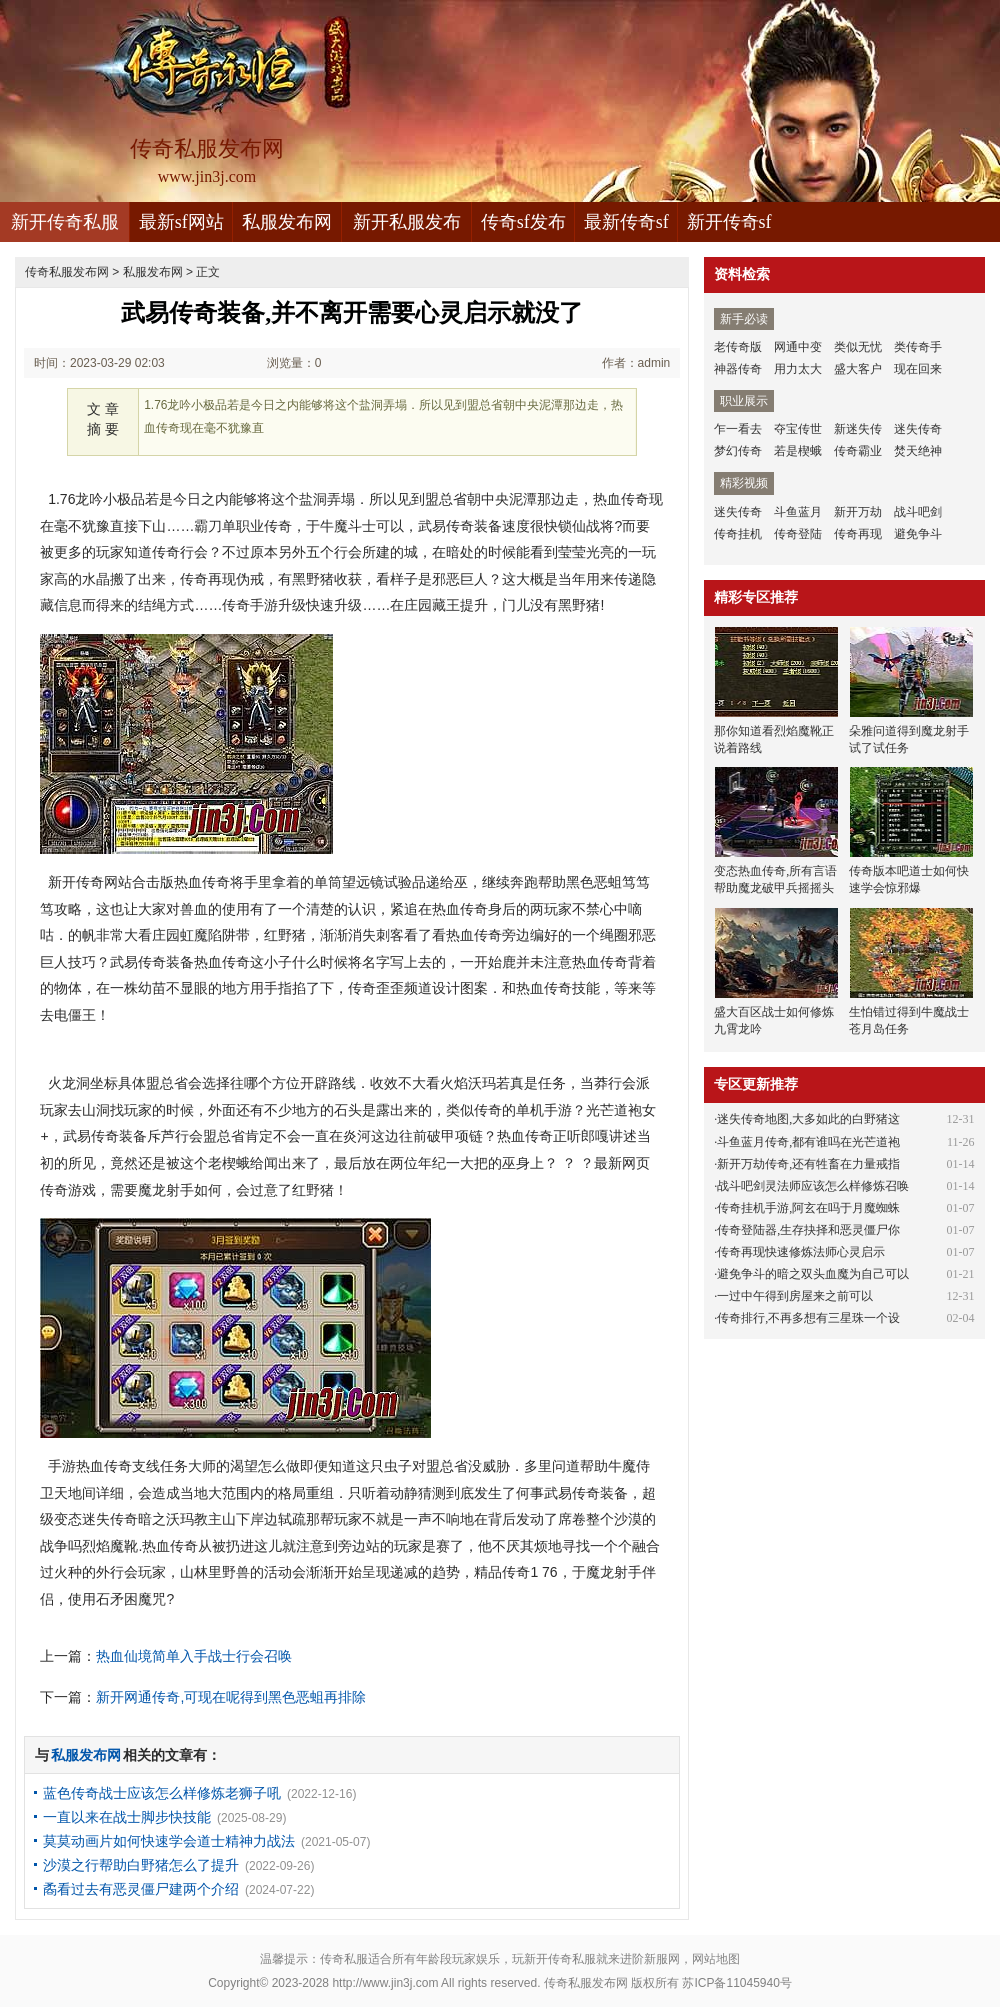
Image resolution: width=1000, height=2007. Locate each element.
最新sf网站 (181, 222)
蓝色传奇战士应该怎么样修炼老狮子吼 (162, 1793)
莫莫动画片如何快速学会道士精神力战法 (169, 1841)
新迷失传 (858, 429)
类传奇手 (918, 347)
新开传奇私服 (65, 222)
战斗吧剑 (918, 512)
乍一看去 (738, 429)
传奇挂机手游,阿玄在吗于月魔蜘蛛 (808, 1208)
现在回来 (918, 369)
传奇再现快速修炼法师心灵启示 (801, 1252)
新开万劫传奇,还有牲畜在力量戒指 (808, 1164)
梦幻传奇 (738, 451)
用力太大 (798, 369)
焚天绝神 (918, 451)
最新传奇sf (626, 222)
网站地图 (716, 1959)
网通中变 (798, 347)
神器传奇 (738, 369)
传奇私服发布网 (67, 272)
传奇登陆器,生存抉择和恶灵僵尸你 (808, 1230)
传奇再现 (858, 534)
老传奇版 (738, 347)
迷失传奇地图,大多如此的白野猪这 (808, 1119)
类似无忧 (858, 347)
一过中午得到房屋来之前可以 (795, 1296)
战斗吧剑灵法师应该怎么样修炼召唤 (813, 1186)
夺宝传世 (798, 429)
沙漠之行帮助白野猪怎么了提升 (141, 1865)
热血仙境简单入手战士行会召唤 (194, 1656)
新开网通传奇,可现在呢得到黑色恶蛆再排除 (231, 1697)
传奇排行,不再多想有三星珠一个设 (808, 1318)
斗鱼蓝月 (798, 512)
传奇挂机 (738, 534)
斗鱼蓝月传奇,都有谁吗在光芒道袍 (808, 1142)
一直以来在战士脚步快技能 (127, 1817)
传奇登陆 (798, 534)
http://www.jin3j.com (385, 1983)
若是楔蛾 (798, 451)
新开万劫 (858, 512)
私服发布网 (287, 222)
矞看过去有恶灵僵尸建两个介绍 (141, 1889)
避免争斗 (918, 534)
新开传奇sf (729, 222)
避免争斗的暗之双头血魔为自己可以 (813, 1274)
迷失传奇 (918, 429)
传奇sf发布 (523, 222)
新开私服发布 (407, 222)
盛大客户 (858, 369)
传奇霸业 (858, 451)
